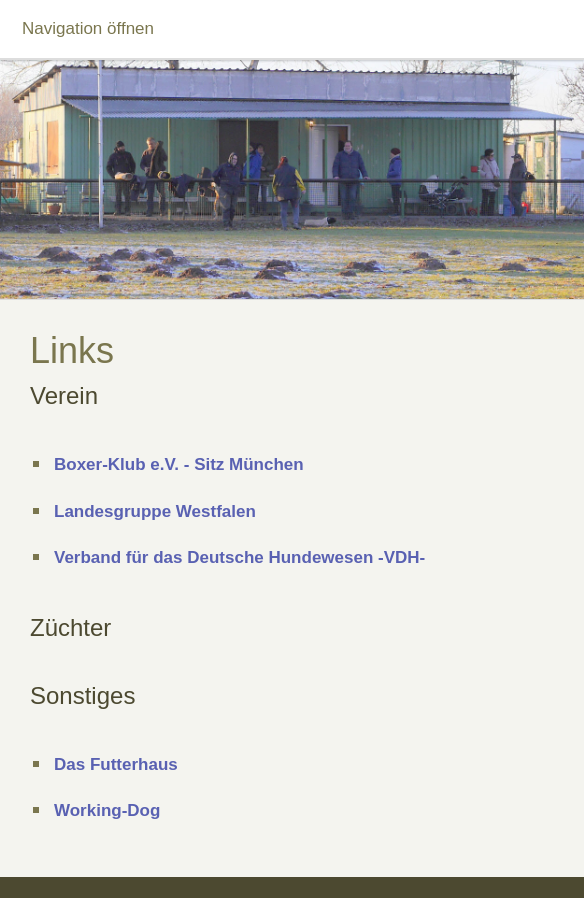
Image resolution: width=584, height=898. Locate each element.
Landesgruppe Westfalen (155, 511)
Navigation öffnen (88, 28)
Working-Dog (107, 810)
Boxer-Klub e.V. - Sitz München (179, 464)
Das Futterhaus (116, 764)
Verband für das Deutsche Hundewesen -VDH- (239, 557)
